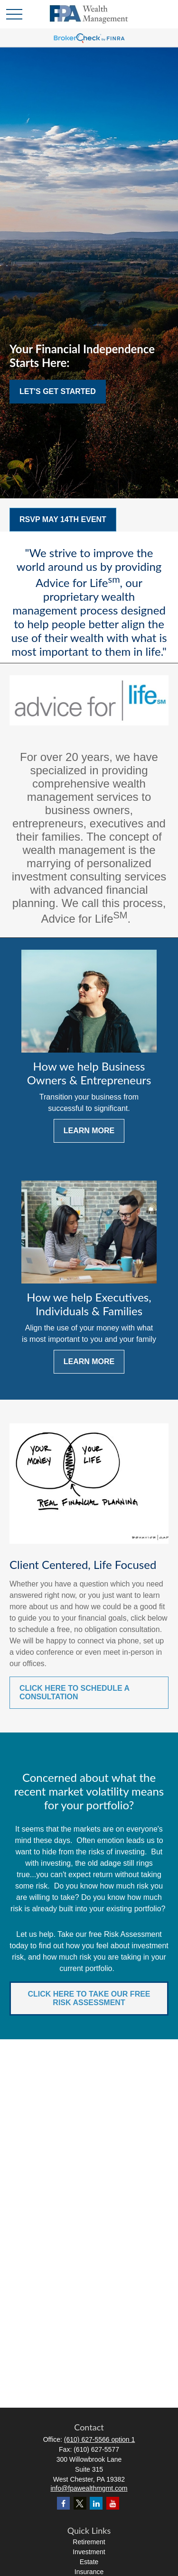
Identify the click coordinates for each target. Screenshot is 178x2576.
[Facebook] (63, 2503)
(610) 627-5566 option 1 (99, 2439)
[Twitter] (80, 2503)
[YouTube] (112, 2503)
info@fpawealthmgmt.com (88, 2488)
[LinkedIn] (96, 2503)
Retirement (89, 2542)
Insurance (89, 2572)
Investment (89, 2552)
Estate (89, 2562)
